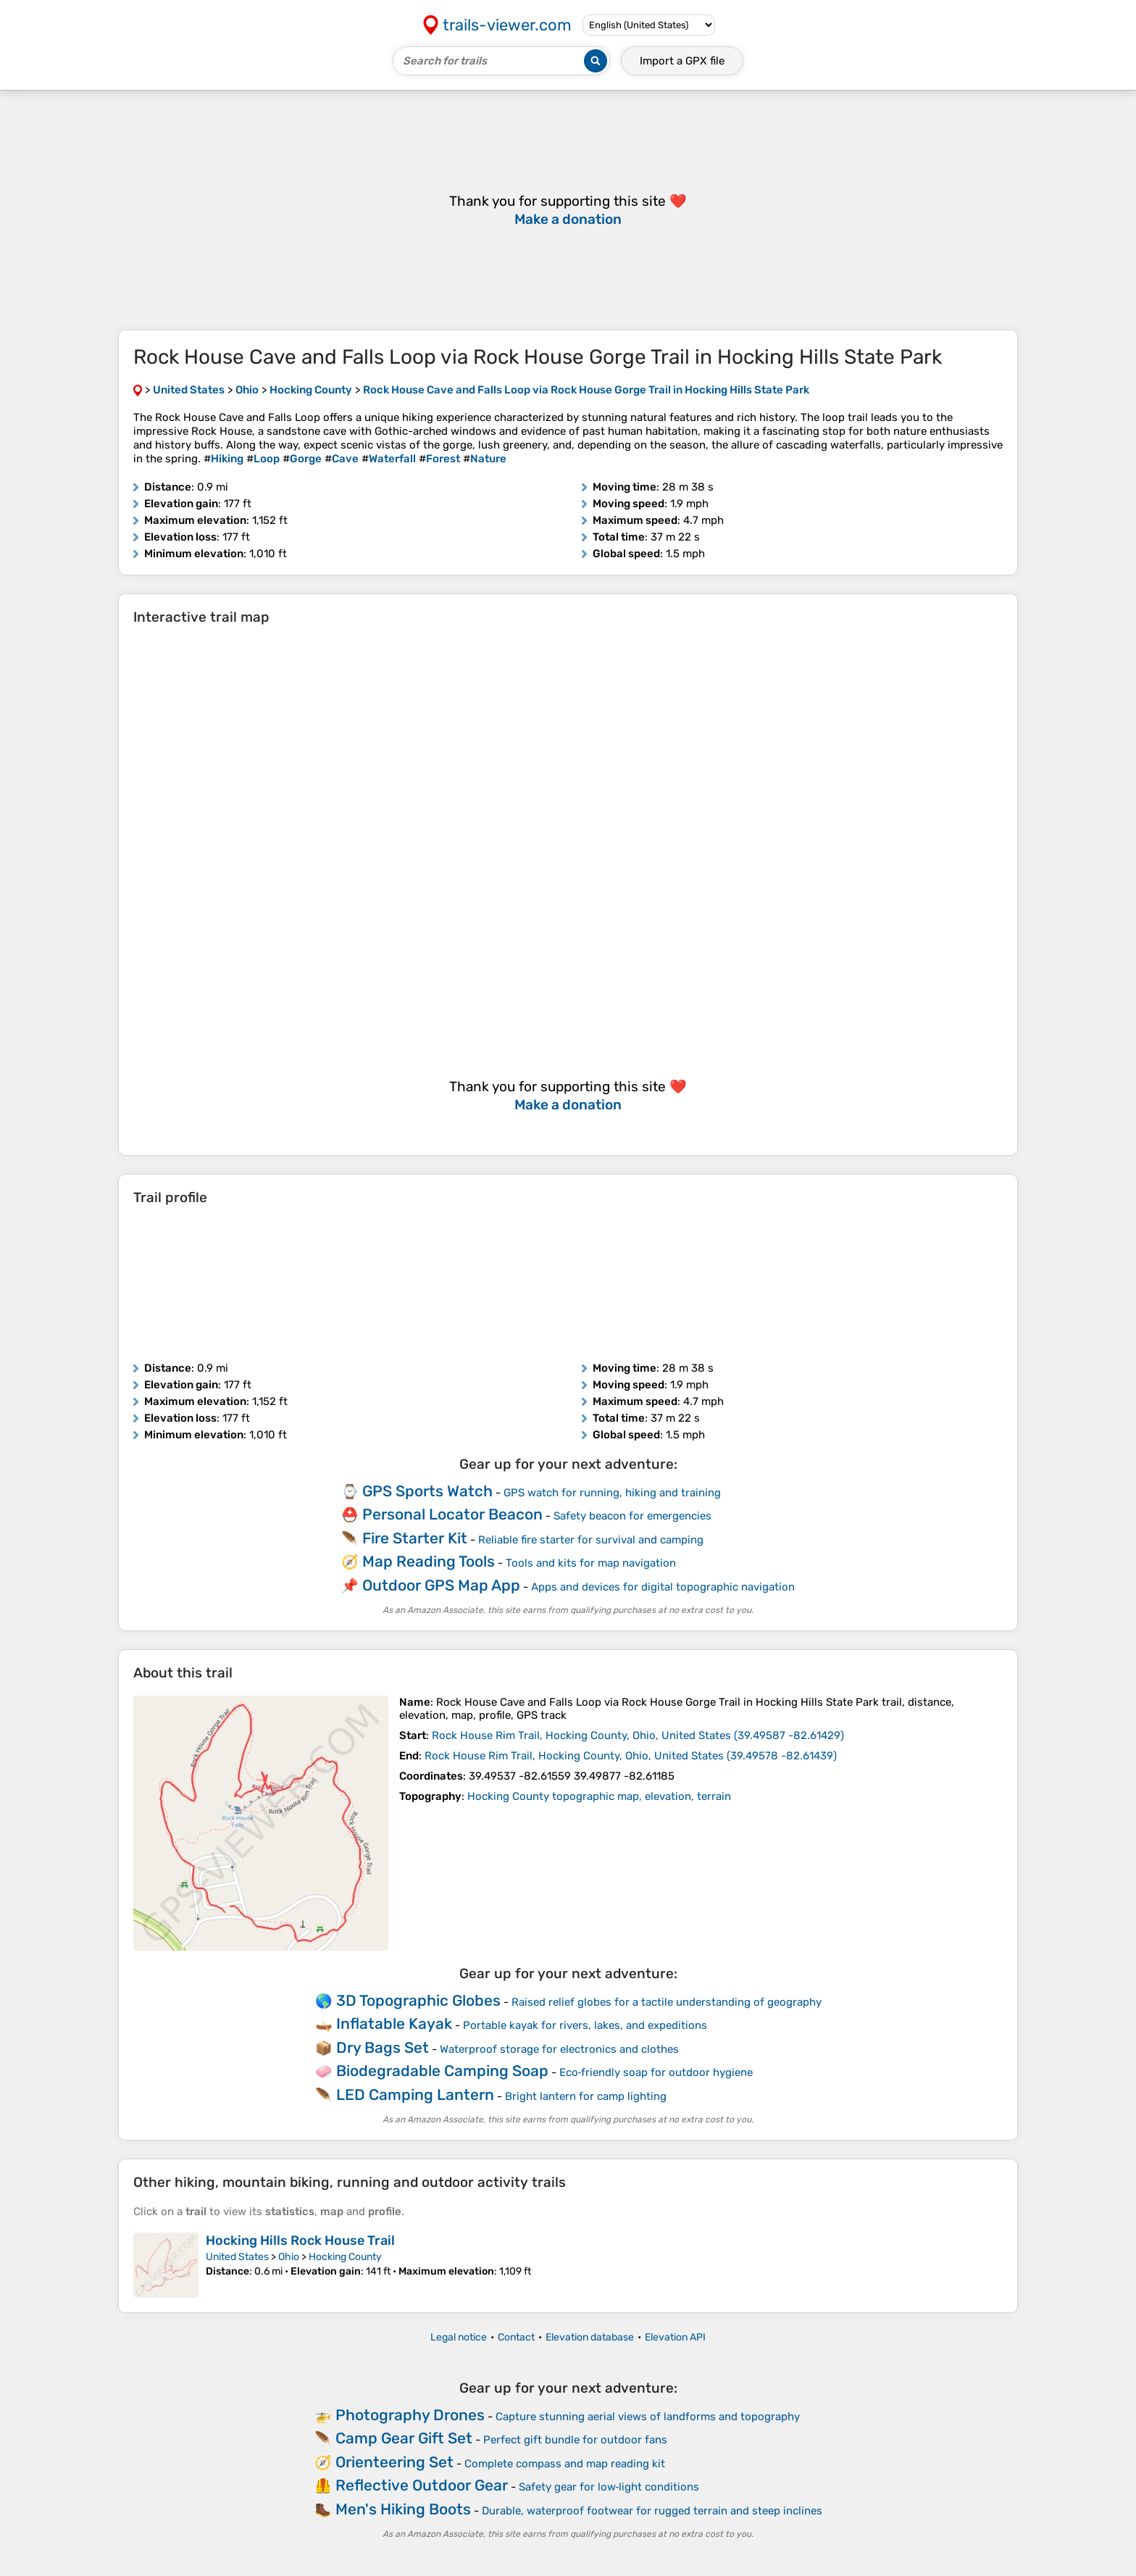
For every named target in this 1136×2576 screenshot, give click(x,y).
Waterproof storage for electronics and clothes (559, 2049)
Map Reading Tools (428, 1561)
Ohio (288, 2257)
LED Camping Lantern (415, 2094)
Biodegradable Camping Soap (442, 2071)
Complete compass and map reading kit (564, 2463)
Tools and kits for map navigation (591, 1563)
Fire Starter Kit (414, 1538)
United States (237, 2257)
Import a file (682, 60)
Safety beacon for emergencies (632, 1515)
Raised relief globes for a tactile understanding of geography (666, 2002)
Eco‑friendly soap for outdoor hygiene (656, 2072)
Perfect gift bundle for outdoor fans (575, 2439)
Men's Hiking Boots (403, 2509)
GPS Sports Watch (427, 1491)
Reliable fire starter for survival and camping (590, 1539)
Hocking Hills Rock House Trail (300, 2240)
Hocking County (345, 2257)
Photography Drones (410, 2415)
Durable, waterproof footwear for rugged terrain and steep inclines (652, 2510)
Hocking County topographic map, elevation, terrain (599, 1796)
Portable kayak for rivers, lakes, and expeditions (585, 2025)
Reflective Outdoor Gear (421, 2485)
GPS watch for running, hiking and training (612, 1492)
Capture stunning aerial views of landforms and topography (648, 2416)
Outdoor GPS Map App (441, 1585)
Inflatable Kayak (394, 2023)
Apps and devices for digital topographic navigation (663, 1586)
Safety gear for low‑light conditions (609, 2486)
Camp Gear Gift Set (403, 2438)
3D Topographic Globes (418, 2000)
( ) (638, 1735)
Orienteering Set (394, 2462)
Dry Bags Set (382, 2047)
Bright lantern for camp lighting (586, 2096)
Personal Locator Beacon (452, 1514)
